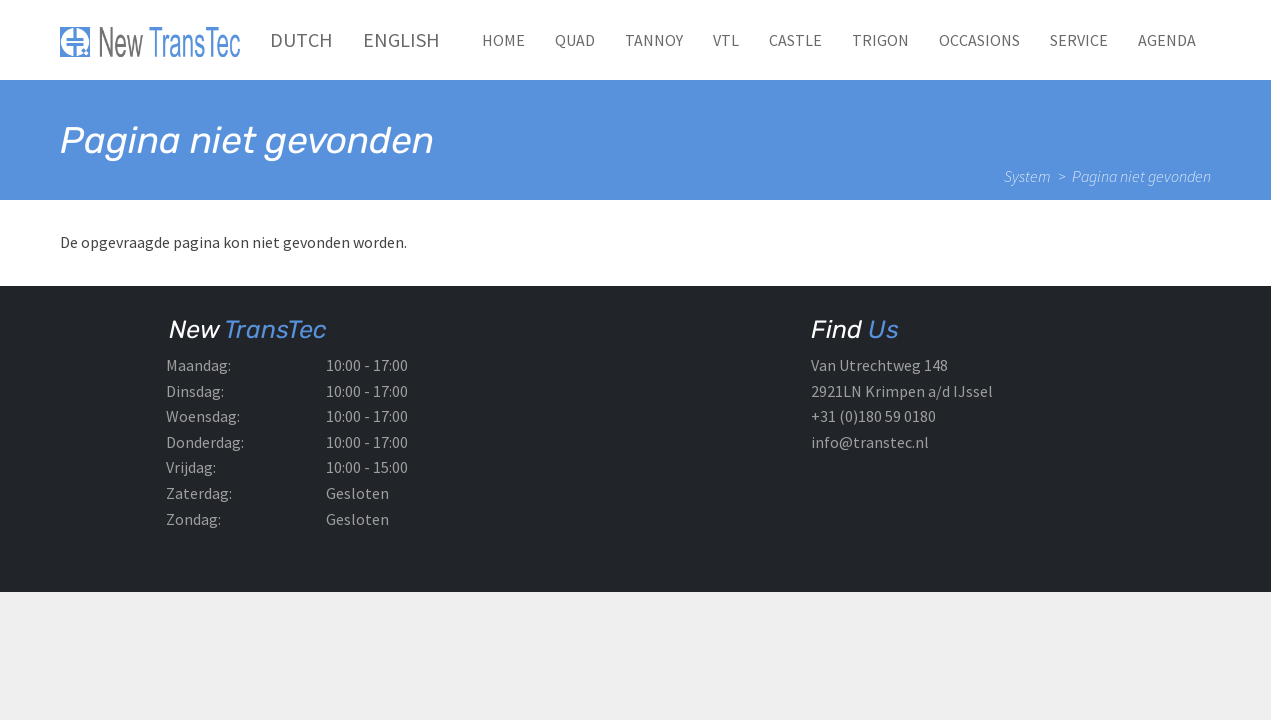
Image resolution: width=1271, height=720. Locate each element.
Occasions (979, 40)
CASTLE (795, 40)
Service (1079, 40)
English (401, 39)
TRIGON (880, 40)
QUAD (575, 40)
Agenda (1167, 40)
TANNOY (654, 40)
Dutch (301, 39)
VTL (726, 40)
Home (503, 40)
